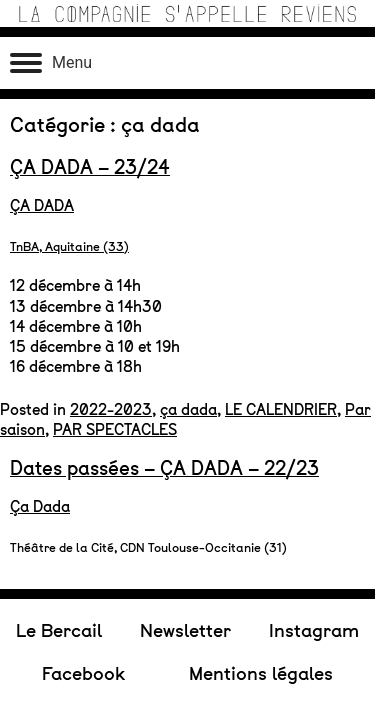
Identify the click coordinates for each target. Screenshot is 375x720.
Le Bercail (59, 200)
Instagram (314, 200)
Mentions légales (261, 242)
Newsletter (185, 200)
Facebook (83, 242)
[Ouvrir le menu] (51, 63)
